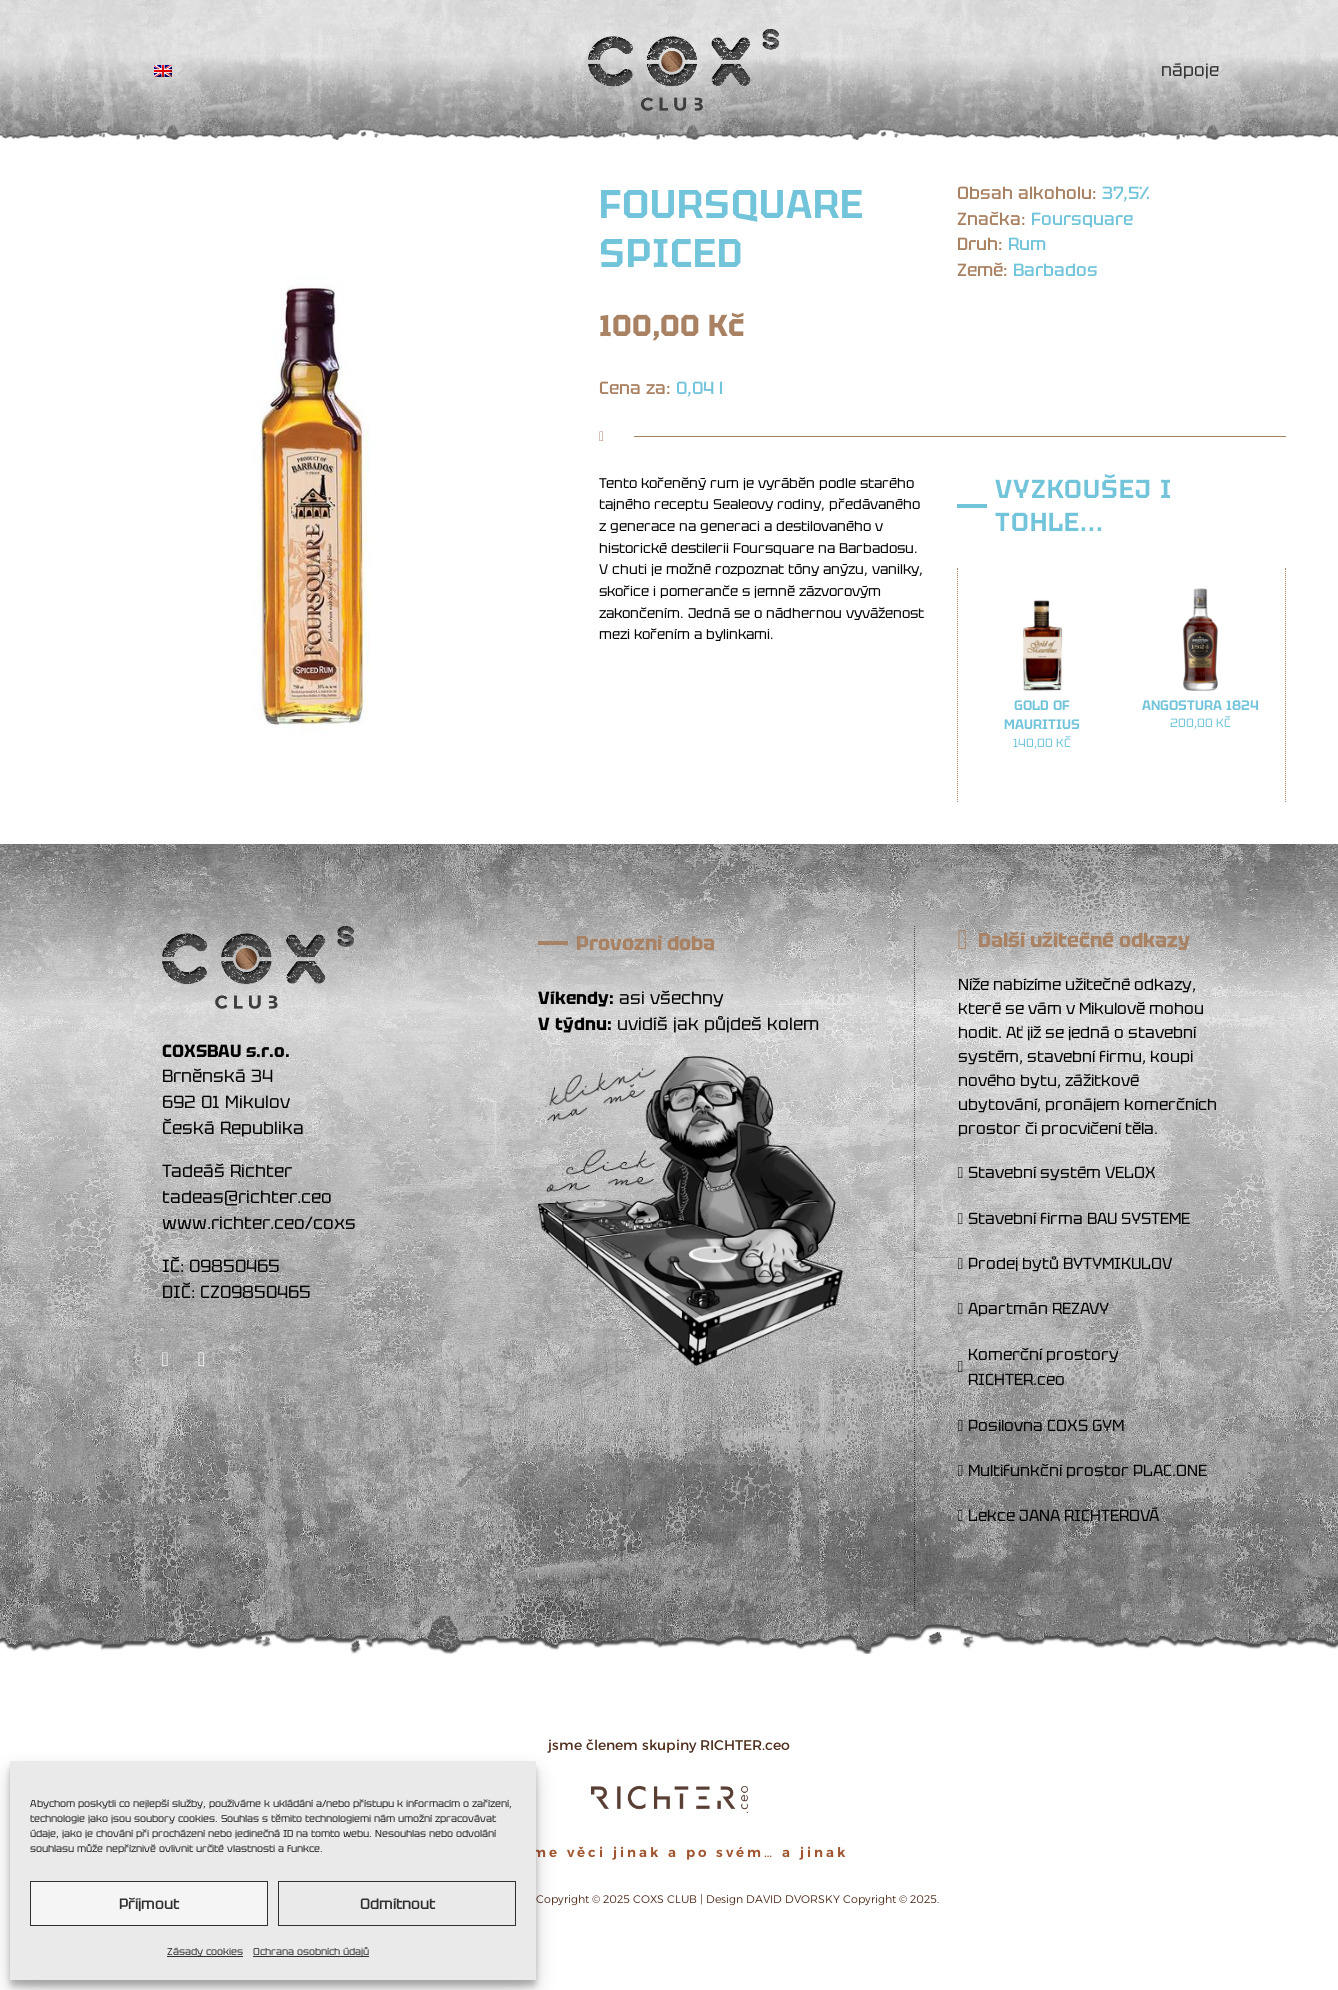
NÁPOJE (1190, 69)
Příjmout (149, 1904)
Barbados (1055, 269)
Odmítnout (397, 1904)
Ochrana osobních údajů (311, 1951)
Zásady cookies (205, 1951)
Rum (1027, 243)
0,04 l (699, 387)
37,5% (1126, 192)
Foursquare (1082, 218)
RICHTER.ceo (745, 1745)
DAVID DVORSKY (793, 1899)
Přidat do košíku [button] (1042, 781)
